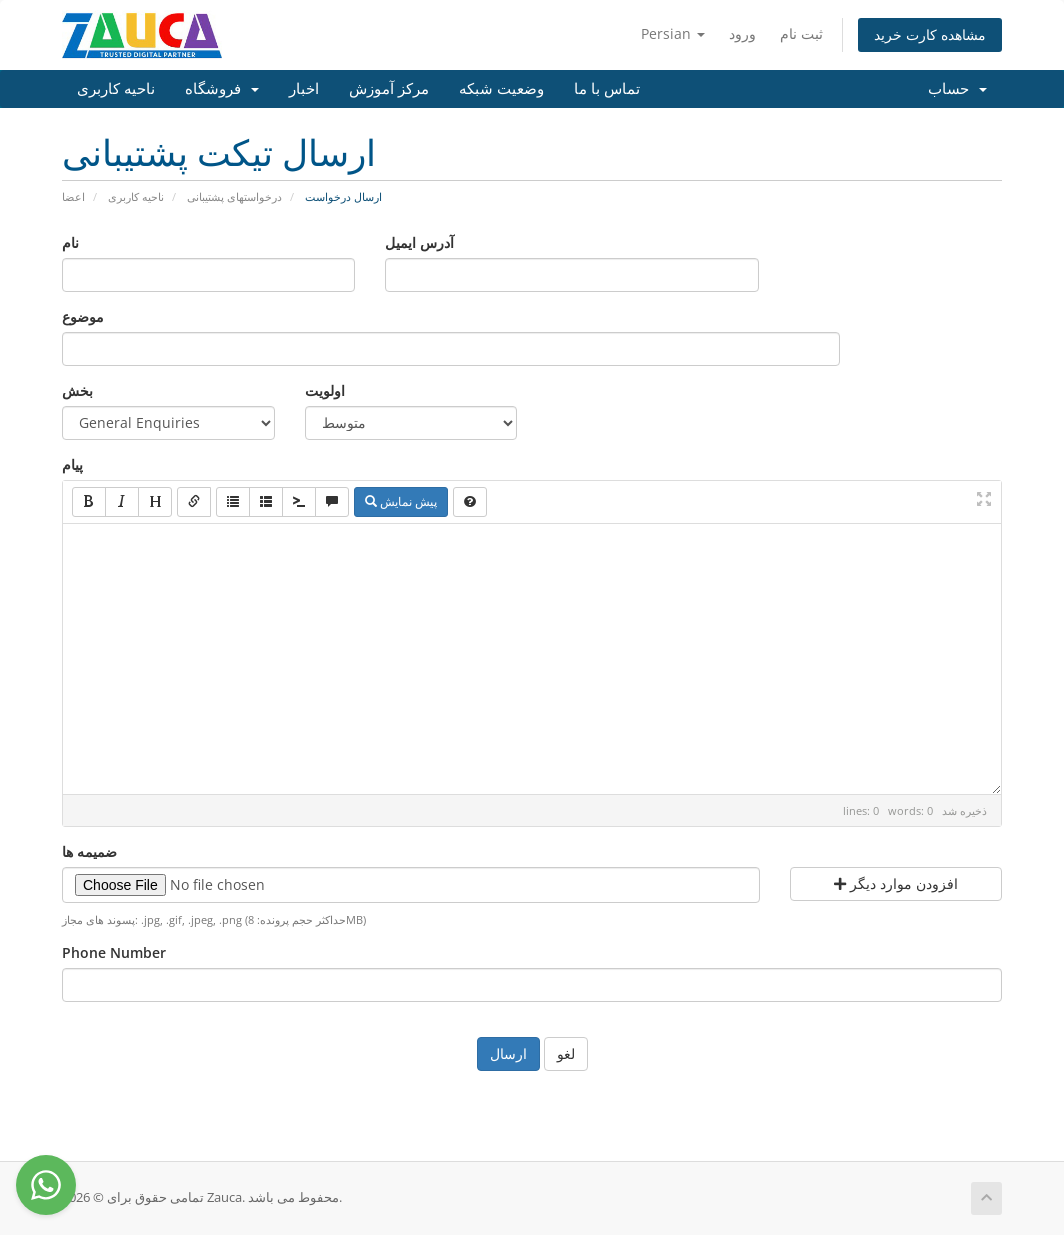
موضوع (83, 316)
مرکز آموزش (389, 89)
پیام (72, 464)
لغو (566, 1053)
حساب (957, 89)
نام (70, 242)
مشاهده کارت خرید (930, 34)
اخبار (304, 89)
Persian (673, 33)
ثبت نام (801, 33)
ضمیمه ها (89, 851)
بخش (77, 390)
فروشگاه (222, 89)
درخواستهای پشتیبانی (234, 196)
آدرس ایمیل (419, 242)
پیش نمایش (401, 501)
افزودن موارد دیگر (896, 883)
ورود (742, 33)
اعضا (73, 196)
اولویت (325, 390)
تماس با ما (607, 89)
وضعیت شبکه (501, 89)
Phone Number (114, 952)
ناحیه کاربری (116, 89)
